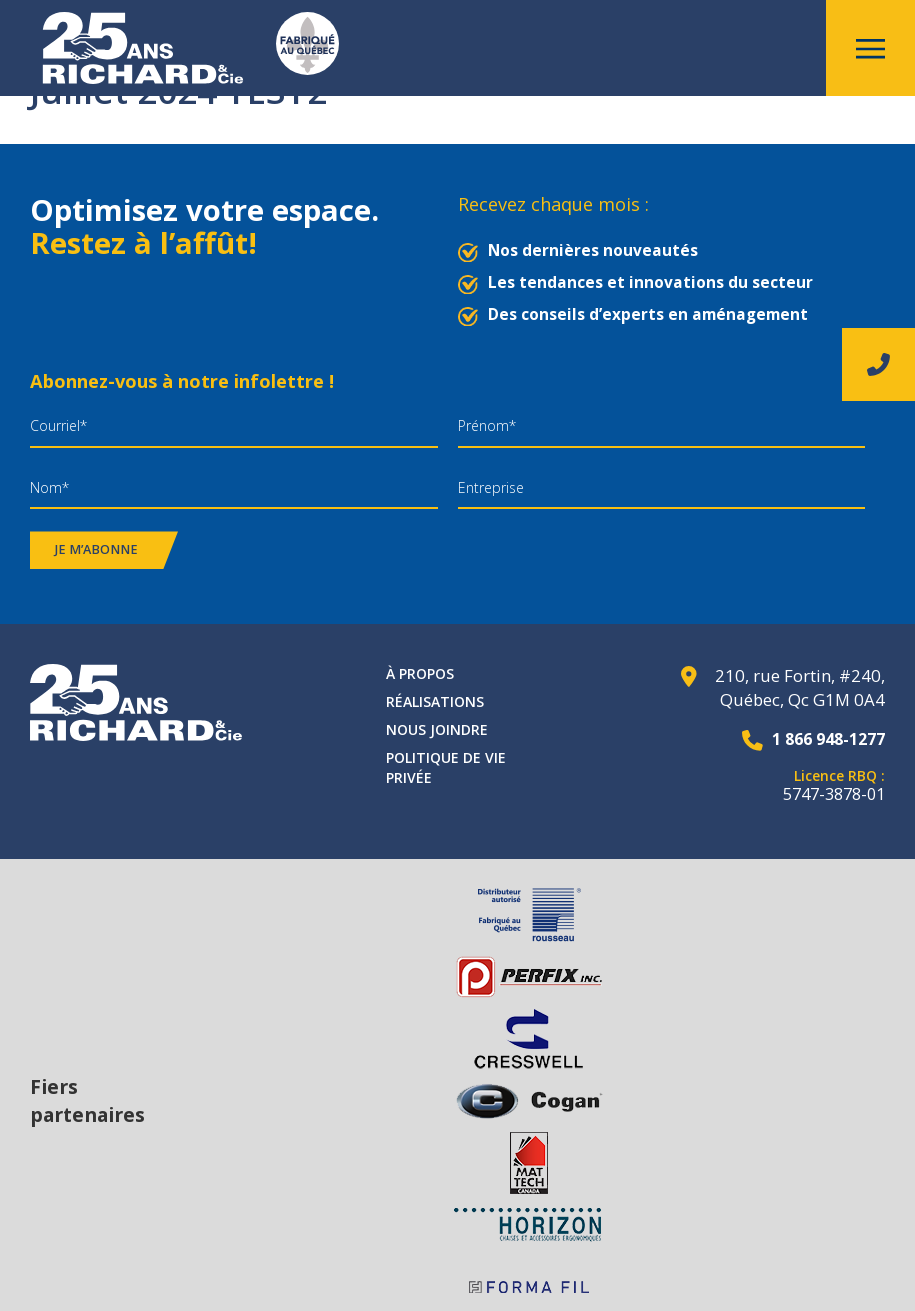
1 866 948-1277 (823, 738)
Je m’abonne (96, 549)
